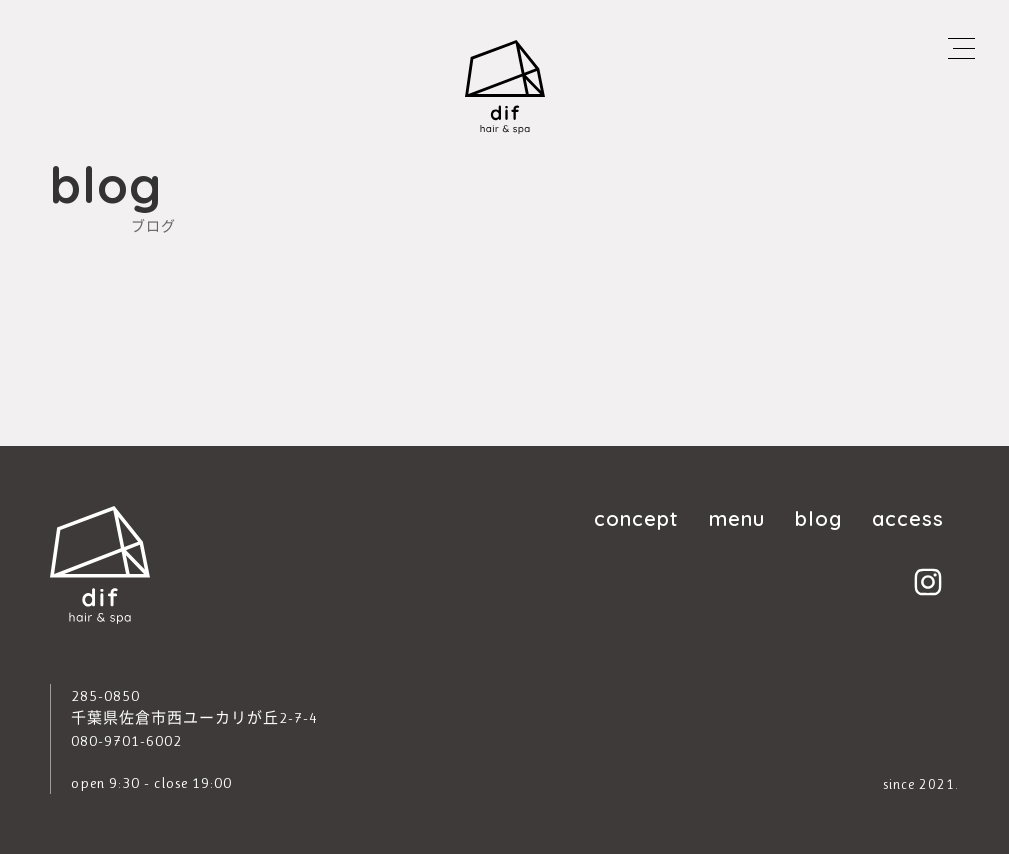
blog (818, 517)
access (908, 517)
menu (737, 517)
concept (636, 517)
